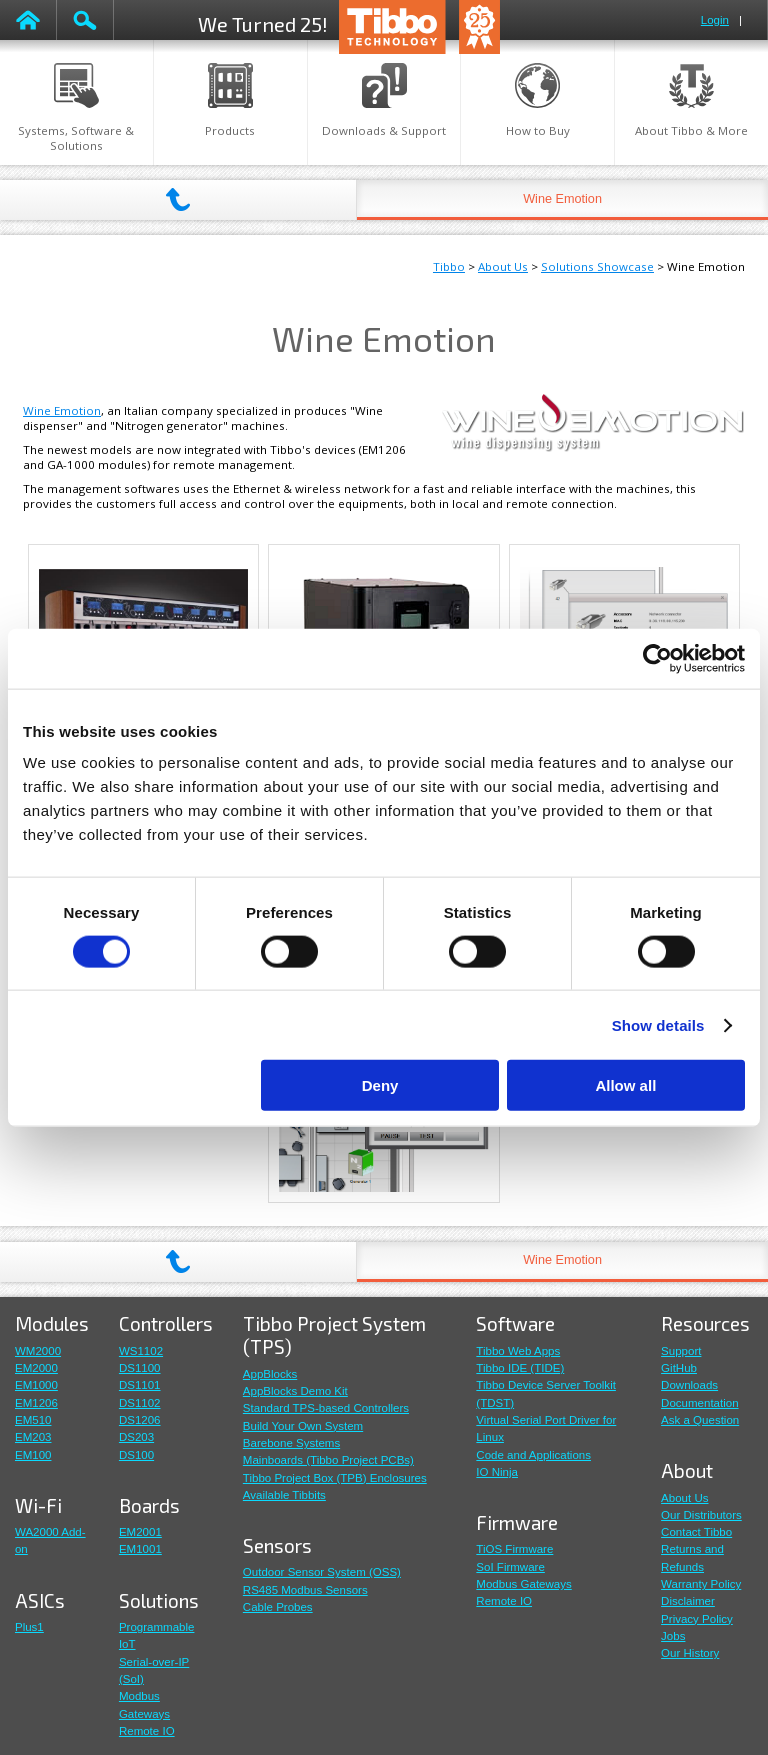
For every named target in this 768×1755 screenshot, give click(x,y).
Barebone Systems (291, 1443)
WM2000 (38, 1351)
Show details (658, 1024)
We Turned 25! (263, 24)
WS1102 (141, 1351)
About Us (503, 266)
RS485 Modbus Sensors (305, 1590)
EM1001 (140, 1549)
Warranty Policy (701, 1584)
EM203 (33, 1437)
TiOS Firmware (514, 1549)
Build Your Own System (303, 1426)
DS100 (136, 1455)
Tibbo (449, 266)
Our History (690, 1653)
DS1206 (140, 1420)
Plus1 (29, 1627)
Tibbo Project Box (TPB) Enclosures (335, 1478)
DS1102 (140, 1403)
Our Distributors (701, 1515)
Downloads (689, 1385)
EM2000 (36, 1368)
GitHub (679, 1368)
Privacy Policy (697, 1619)
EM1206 (36, 1403)
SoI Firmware (510, 1567)
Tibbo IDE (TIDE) (520, 1368)
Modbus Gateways (523, 1584)
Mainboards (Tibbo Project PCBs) (328, 1460)
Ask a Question (700, 1420)
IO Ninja (497, 1472)
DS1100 (140, 1368)
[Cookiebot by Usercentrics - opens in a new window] (657, 658)
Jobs (673, 1636)
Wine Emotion (562, 199)
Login (715, 20)
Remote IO (147, 1731)
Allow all (625, 1085)
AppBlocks (270, 1374)
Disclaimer (688, 1601)
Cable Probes (278, 1607)
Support (681, 1351)
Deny (380, 1085)
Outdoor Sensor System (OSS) (322, 1572)
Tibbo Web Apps (518, 1351)
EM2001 (140, 1532)
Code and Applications (533, 1455)
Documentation (699, 1403)
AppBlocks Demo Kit (295, 1391)
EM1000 (36, 1385)
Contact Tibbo (696, 1532)
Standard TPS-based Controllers (326, 1408)
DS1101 (140, 1385)
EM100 (33, 1455)
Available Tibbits (284, 1495)
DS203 (136, 1437)
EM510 (33, 1420)
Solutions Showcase (597, 266)
